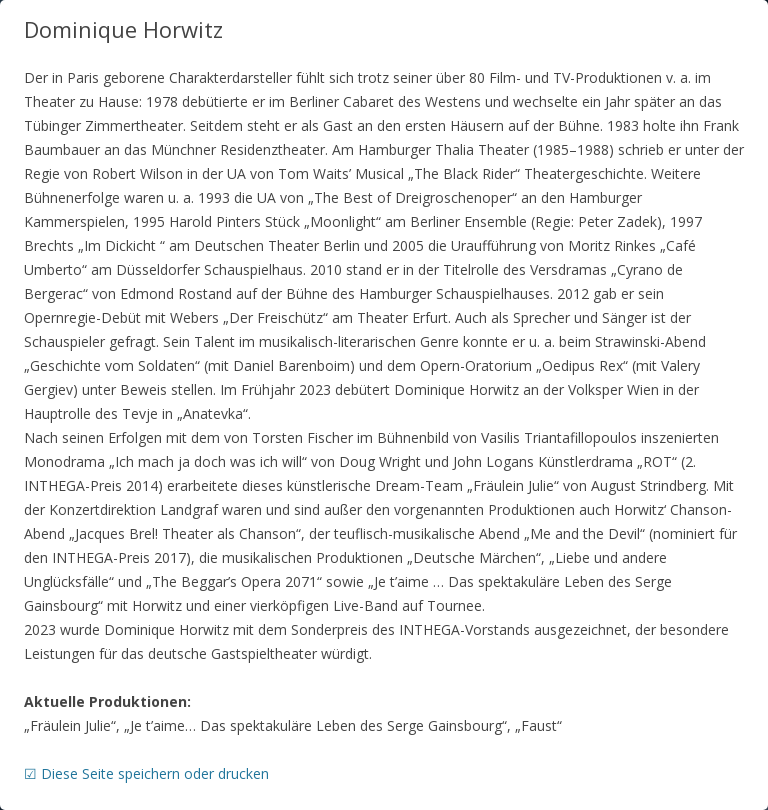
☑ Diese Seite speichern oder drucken (146, 773)
